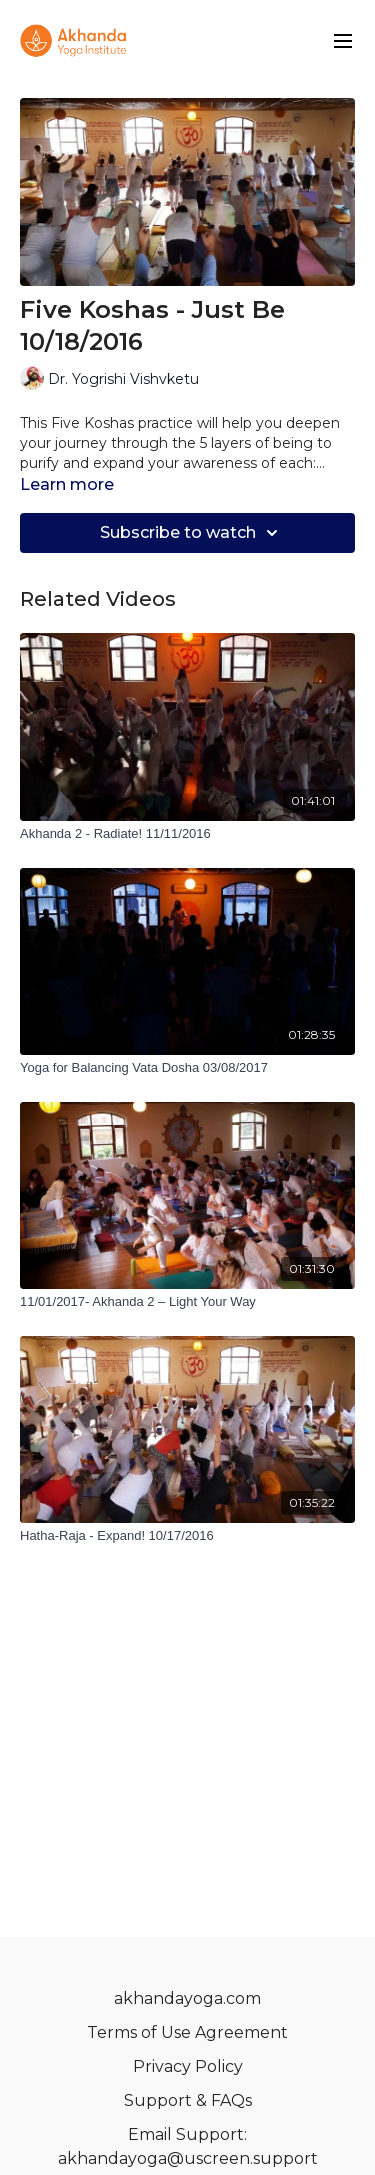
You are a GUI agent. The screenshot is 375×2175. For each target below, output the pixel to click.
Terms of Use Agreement (187, 2032)
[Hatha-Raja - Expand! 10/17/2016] (187, 1536)
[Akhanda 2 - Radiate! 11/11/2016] (187, 834)
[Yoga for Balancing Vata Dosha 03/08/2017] (187, 1068)
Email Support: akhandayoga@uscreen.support (188, 2146)
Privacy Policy (188, 2066)
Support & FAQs (188, 2100)
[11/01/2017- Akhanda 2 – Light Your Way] (187, 1302)
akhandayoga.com (187, 1998)
